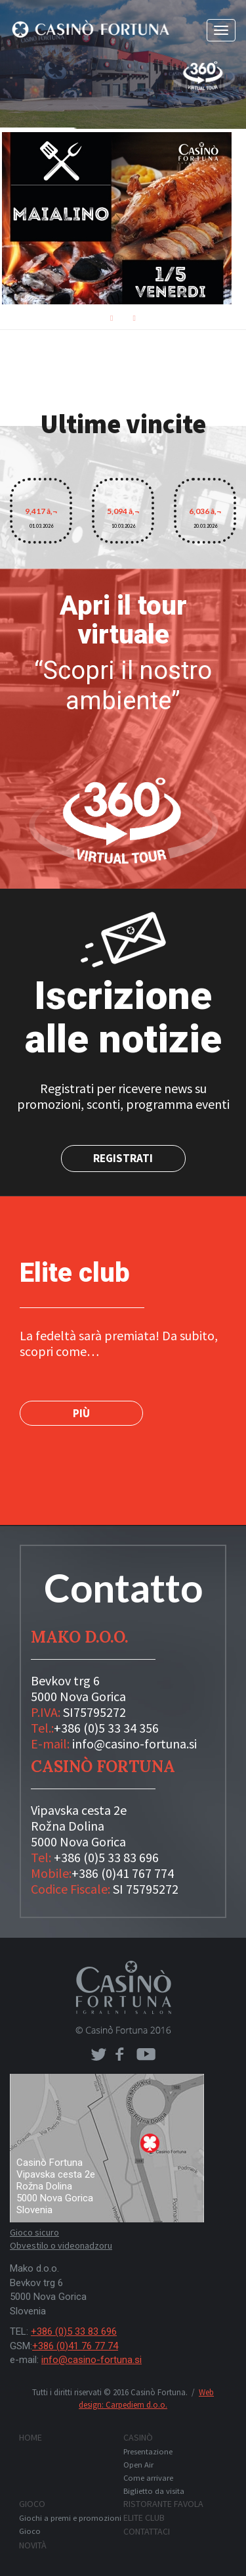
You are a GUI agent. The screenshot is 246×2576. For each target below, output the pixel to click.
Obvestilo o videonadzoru (61, 2245)
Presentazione (148, 2451)
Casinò (138, 2437)
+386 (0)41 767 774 (123, 1873)
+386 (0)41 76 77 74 (75, 2346)
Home (30, 2437)
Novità (33, 2545)
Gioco (32, 2504)
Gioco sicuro (34, 2232)
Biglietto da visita (153, 2491)
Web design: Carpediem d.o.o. (146, 2398)
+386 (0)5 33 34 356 (106, 1728)
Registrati (123, 1158)
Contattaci (146, 2531)
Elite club (144, 2517)
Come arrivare (148, 2478)
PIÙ (81, 1413)
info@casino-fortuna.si (134, 1743)
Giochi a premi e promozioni (70, 2518)
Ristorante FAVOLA (163, 2504)
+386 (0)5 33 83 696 (106, 1857)
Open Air (138, 2465)
